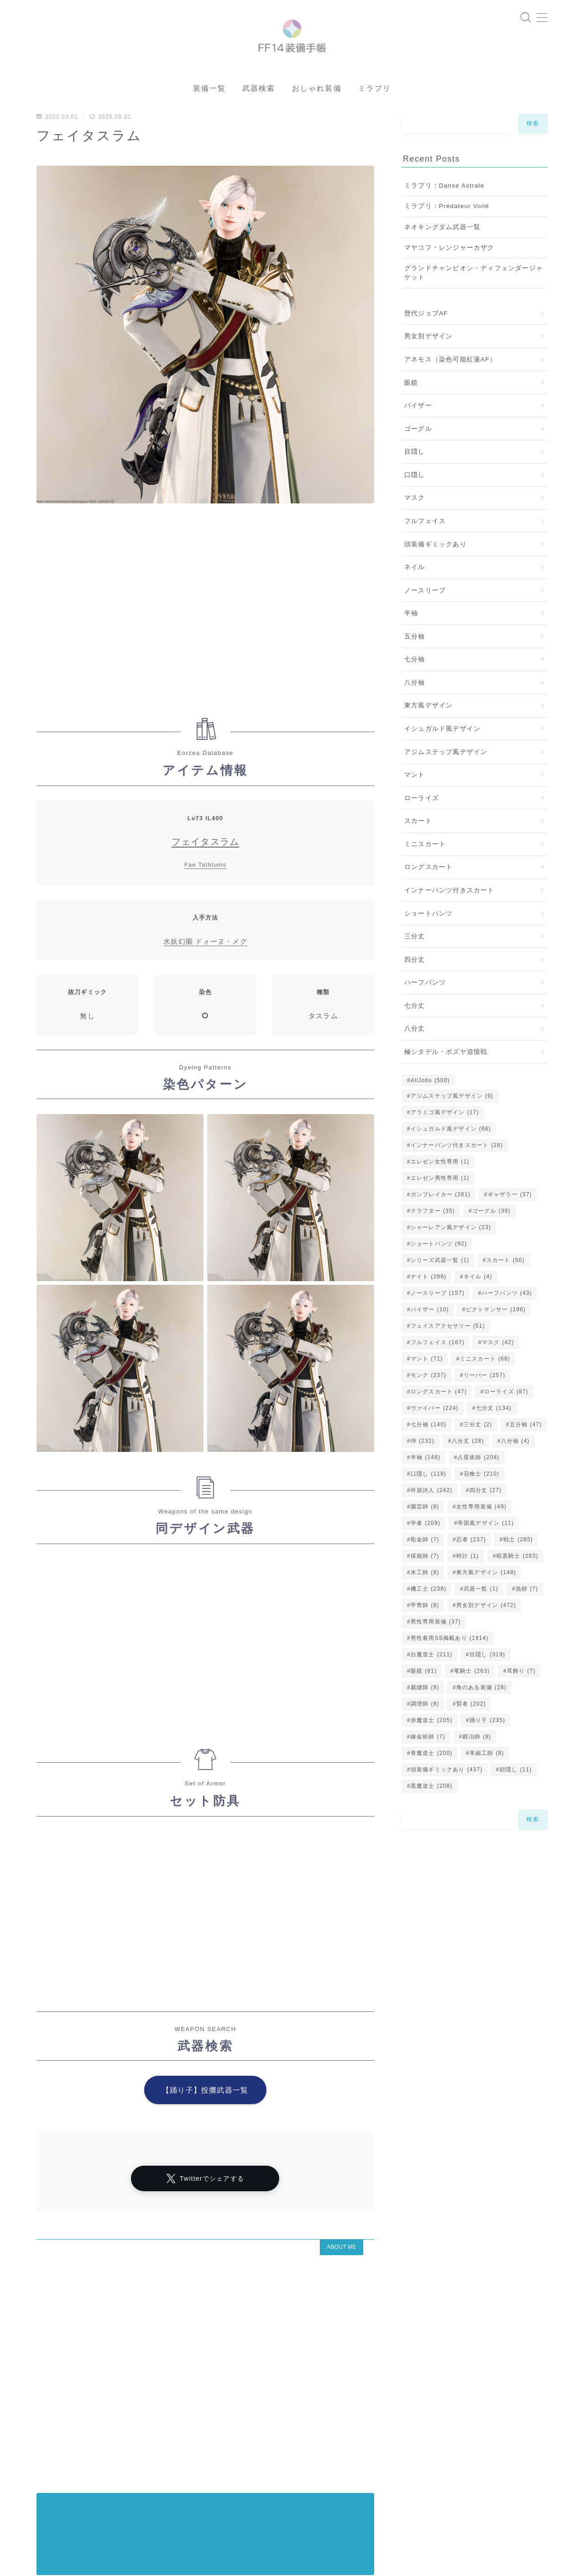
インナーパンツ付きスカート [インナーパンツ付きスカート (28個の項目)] (457, 1171)
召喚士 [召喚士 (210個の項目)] (482, 1500)
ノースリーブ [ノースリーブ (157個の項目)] (437, 1319)
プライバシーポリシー (113, 2482)
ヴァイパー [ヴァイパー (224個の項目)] (435, 1434)
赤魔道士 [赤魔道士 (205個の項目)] (432, 1746)
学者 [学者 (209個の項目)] (425, 1549)
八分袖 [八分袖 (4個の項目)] (515, 1467)
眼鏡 (411, 408)
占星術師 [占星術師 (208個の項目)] (479, 1483)
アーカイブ (56, 2411)
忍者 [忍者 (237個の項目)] (471, 1565)
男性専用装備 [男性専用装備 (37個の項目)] (436, 1647)
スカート (418, 846)
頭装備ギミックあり (435, 570)
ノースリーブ (425, 616)
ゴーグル (418, 454)
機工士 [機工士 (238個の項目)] (429, 1615)
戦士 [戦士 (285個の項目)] (518, 1565)
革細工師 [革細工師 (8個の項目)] (486, 1779)
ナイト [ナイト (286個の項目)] (429, 1302)
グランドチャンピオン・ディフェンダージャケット (473, 299)
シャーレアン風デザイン (194, 2482)
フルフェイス (425, 547)
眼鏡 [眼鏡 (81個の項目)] (424, 1697)
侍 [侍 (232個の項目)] (422, 1467)
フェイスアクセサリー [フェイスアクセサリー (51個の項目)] (448, 1352)
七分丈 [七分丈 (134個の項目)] (493, 1434)
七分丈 (414, 1031)
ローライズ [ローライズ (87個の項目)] (506, 1417)
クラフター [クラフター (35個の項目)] (433, 1237)
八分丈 (414, 1054)
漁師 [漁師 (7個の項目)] (527, 1615)
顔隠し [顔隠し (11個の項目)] (516, 1795)
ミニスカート (425, 870)
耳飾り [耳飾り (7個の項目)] (521, 1697)
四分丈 (414, 985)
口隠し (414, 500)
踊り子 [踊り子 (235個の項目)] (487, 1746)
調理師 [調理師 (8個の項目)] (425, 1730)
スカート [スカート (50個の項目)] (505, 1286)
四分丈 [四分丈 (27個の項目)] (485, 1516)
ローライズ (421, 824)
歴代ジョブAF (426, 339)
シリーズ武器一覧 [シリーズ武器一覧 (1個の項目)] (440, 1286)
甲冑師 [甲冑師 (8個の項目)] (425, 1631)
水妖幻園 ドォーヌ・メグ (205, 967)
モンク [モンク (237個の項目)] (429, 1401)
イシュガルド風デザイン (442, 754)
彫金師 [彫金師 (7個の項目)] (425, 1565)
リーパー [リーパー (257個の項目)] (485, 1401)
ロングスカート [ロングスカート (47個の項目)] (439, 1417)
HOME (46, 2455)
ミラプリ (374, 114)
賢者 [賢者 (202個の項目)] (471, 1730)
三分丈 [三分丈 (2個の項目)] (478, 1450)
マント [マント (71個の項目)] (427, 1385)
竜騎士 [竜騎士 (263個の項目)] (472, 1697)
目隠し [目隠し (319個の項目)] (487, 1680)
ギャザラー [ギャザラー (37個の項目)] (510, 1220)
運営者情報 (51, 2482)
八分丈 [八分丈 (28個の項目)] (468, 1467)
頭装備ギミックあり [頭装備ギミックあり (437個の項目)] (447, 1795)
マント (414, 800)
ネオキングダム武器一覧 (442, 253)
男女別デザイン (428, 362)
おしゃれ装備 (317, 114)
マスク (414, 523)
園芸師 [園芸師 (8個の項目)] (425, 1532)
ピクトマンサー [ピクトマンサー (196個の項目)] (496, 1335)
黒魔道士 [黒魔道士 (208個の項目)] (432, 1812)
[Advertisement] (205, 641)
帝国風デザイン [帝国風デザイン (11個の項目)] (486, 1549)
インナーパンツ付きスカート (449, 916)
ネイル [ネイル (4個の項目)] (478, 1302)
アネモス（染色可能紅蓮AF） (450, 385)
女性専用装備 (263, 2490)
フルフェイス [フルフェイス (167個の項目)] (437, 1368)
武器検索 (258, 114)
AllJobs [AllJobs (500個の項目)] (430, 1106)
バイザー (418, 431)
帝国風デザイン (295, 2513)
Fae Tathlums (205, 890)
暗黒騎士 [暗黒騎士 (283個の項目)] (517, 1582)
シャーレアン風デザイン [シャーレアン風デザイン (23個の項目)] (451, 1253)
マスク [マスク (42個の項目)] (498, 1368)
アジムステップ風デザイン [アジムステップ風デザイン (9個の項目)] (452, 1122)
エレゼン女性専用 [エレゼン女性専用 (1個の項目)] (440, 1187)
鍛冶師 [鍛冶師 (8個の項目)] (477, 1762)
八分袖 (414, 708)
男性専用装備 (104, 2521)
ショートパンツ (428, 939)
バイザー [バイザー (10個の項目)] (430, 1335)
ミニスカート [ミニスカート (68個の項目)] (485, 1385)
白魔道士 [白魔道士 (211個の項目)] (432, 1680)
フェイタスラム (205, 868)
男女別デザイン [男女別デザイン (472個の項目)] (486, 1631)
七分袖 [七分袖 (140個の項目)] (429, 1450)
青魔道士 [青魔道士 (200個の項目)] (432, 1779)
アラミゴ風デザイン (172, 2490)
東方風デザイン (428, 731)
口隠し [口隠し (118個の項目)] (429, 1500)
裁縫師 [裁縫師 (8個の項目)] (425, 1713)
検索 (533, 149)
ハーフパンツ (425, 1008)
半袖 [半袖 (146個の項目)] (425, 1483)
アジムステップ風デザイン (445, 778)
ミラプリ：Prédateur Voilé (446, 232)
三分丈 (414, 962)
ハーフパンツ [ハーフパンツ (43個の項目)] (507, 1319)
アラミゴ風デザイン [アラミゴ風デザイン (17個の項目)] (445, 1138)
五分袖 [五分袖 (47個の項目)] (525, 1450)
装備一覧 (209, 114)
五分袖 (414, 662)
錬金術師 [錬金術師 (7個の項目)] (428, 1762)
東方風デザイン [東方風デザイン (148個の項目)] (486, 1598)
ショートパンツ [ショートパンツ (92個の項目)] (439, 1270)
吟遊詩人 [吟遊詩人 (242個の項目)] (432, 1516)
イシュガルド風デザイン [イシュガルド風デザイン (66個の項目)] (451, 1155)
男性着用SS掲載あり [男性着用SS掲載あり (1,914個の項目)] (450, 1664)
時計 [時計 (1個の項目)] (467, 1582)
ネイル (414, 593)
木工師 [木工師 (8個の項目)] (425, 1598)
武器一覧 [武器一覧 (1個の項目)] (481, 1615)
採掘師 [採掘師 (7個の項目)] (425, 1582)
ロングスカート (428, 893)
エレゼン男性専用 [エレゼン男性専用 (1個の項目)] (440, 1204)
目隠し (414, 477)
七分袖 (414, 685)
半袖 (411, 639)
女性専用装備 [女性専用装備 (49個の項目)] (481, 1532)
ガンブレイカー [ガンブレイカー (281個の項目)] (440, 1220)
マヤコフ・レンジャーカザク (449, 273)
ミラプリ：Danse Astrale (444, 211)
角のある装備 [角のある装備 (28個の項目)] (481, 1713)
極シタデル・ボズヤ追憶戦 (445, 1077)
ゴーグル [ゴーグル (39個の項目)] (491, 1237)
